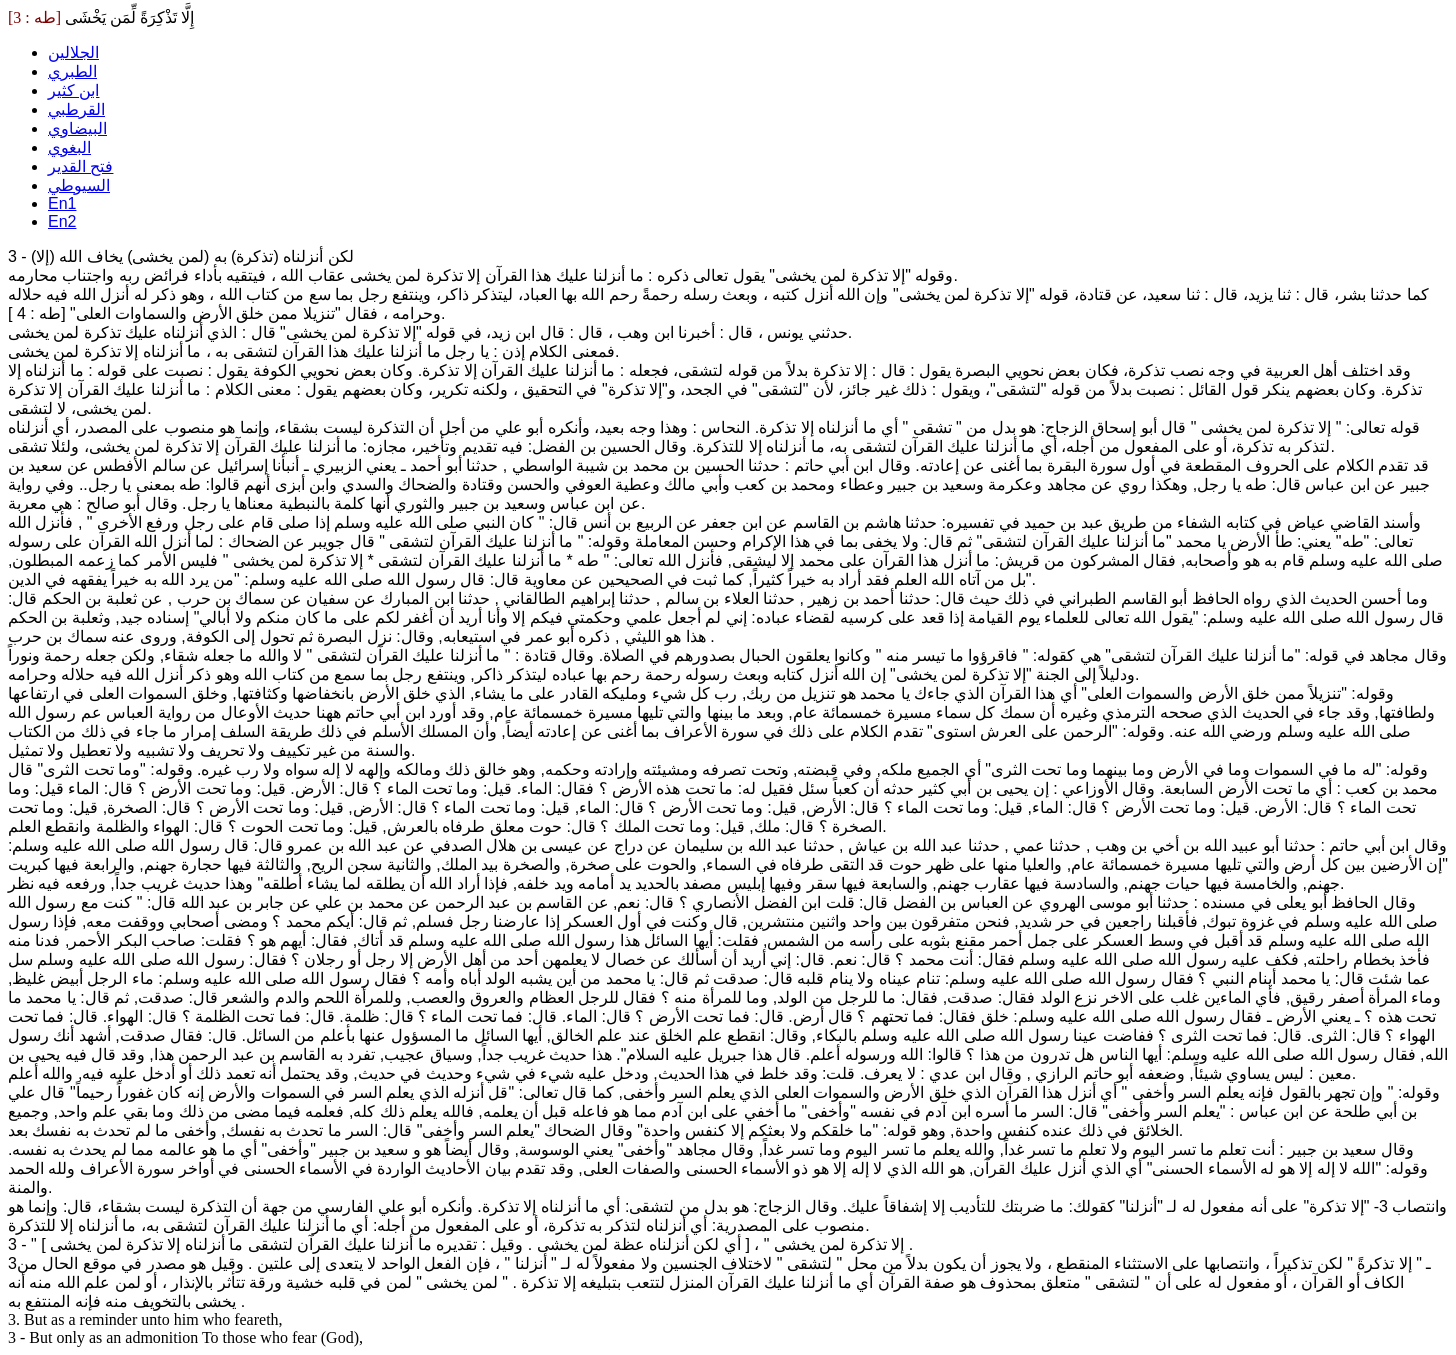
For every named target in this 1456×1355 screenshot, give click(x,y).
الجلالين (73, 52)
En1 (62, 203)
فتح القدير (80, 166)
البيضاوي (77, 128)
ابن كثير (73, 90)
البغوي (69, 147)
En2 (62, 221)
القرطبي (76, 109)
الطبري (72, 71)
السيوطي (79, 185)
